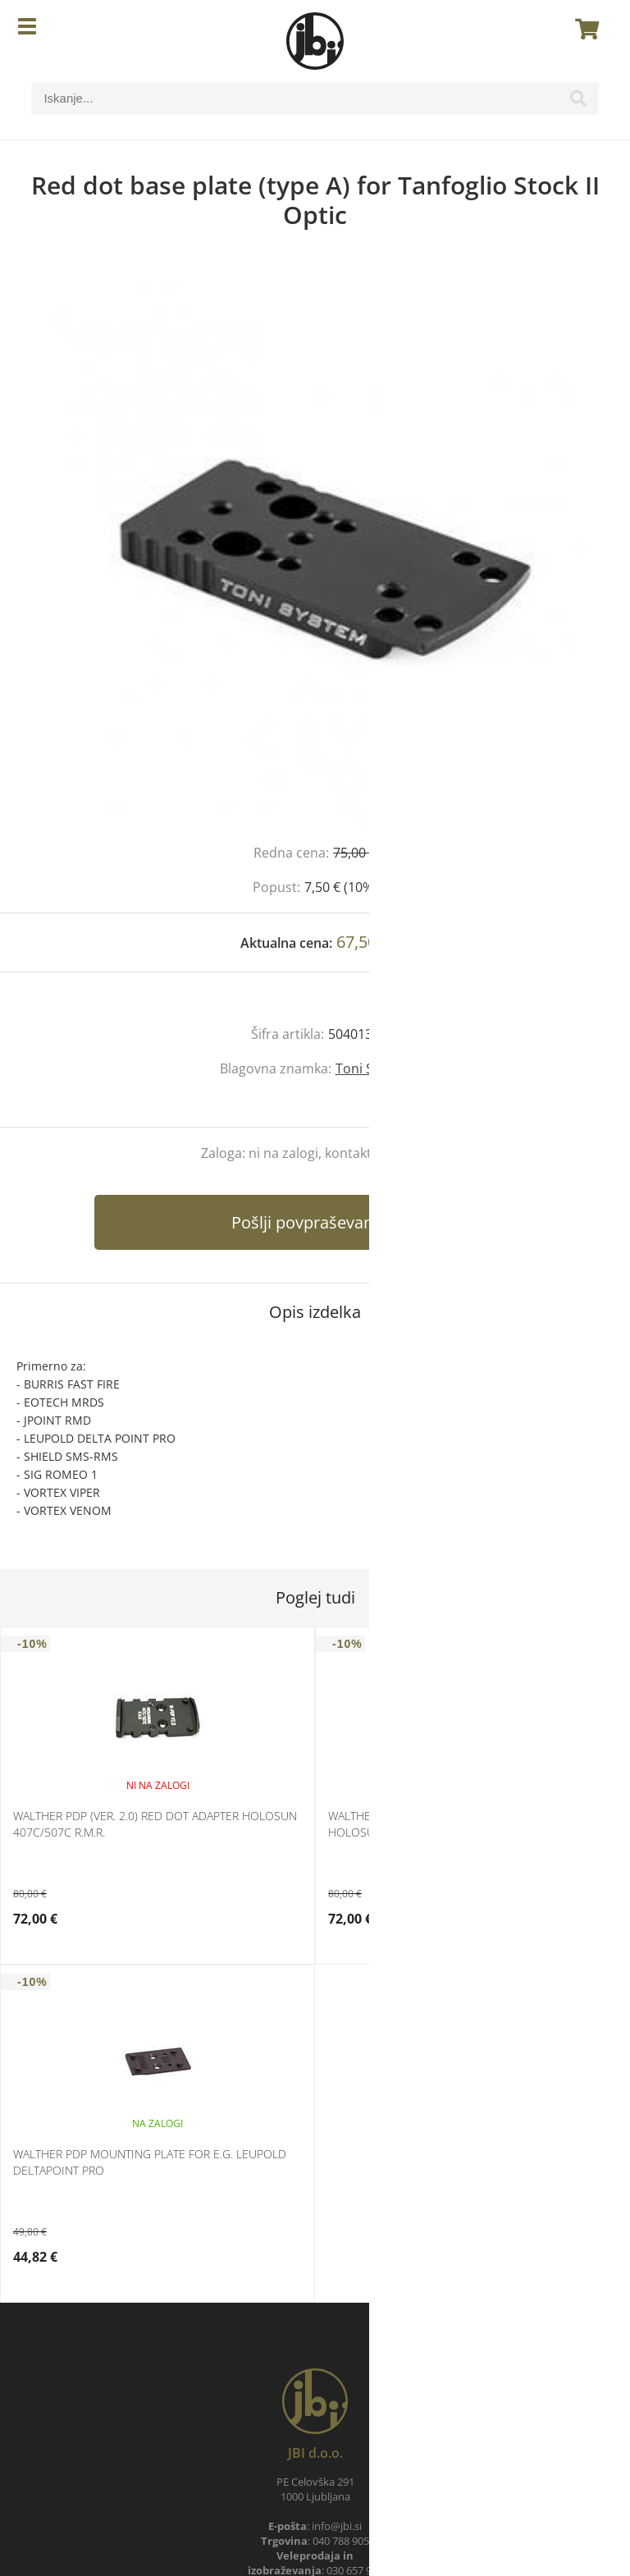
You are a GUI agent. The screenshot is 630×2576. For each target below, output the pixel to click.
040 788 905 (341, 2540)
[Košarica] (582, 28)
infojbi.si (337, 2526)
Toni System (373, 1068)
